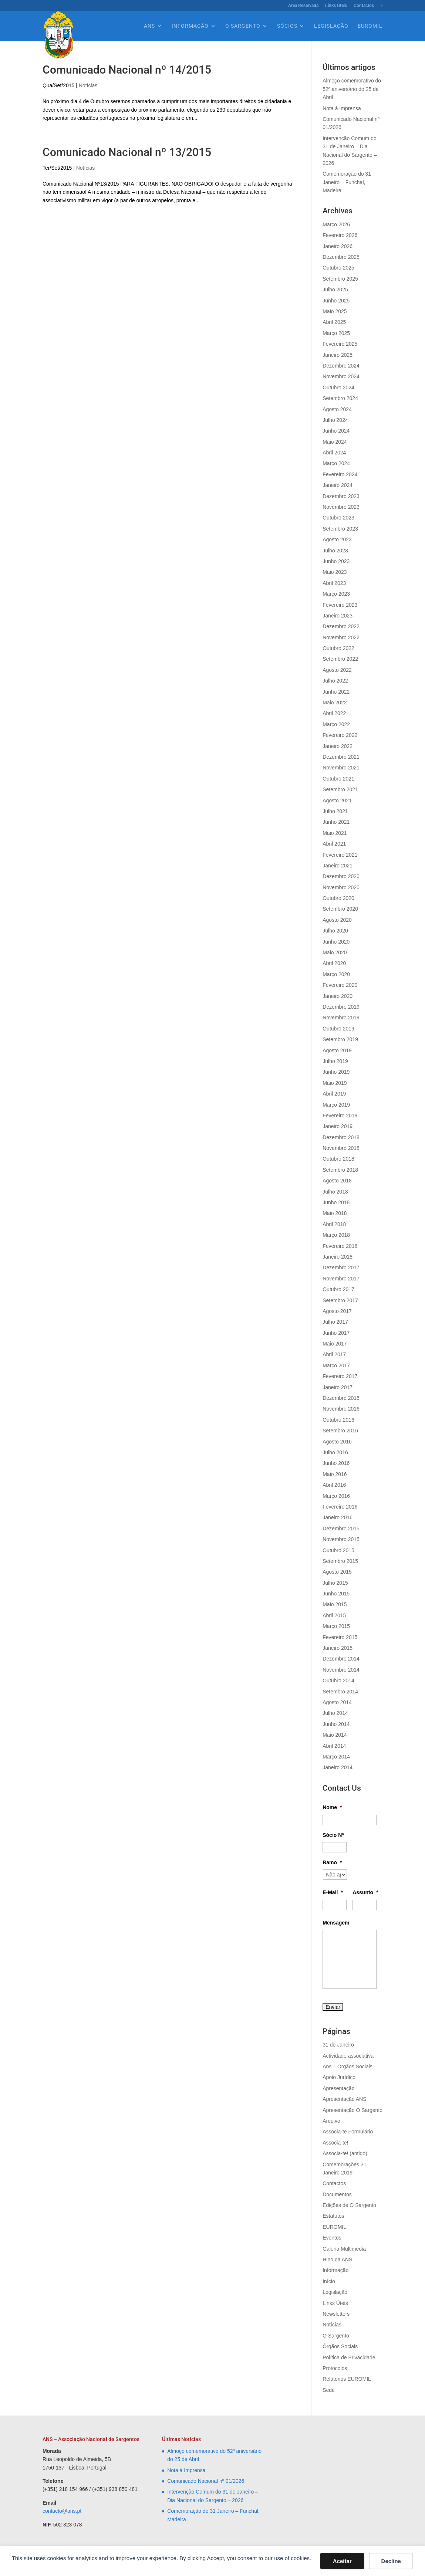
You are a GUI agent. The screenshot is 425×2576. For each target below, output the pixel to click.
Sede (329, 2390)
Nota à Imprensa (342, 108)
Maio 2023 (335, 572)
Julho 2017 (335, 1322)
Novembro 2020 (341, 887)
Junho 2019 (336, 1072)
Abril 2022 (334, 713)
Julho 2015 (335, 1583)
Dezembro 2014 (341, 1659)
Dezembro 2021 (341, 757)
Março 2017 (336, 1365)
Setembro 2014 (340, 1692)
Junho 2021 (336, 822)
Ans (149, 26)
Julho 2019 (335, 1061)
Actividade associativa (348, 2056)
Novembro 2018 (341, 1148)
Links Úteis (336, 5)
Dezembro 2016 (341, 1398)
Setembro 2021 (340, 789)
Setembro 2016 (340, 1430)
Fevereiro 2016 (340, 1507)
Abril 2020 (334, 963)
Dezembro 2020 (341, 876)
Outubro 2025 (338, 268)
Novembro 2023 (341, 507)
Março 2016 (336, 1496)
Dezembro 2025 (341, 257)
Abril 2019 (334, 1094)
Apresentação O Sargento (352, 2110)
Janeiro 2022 (338, 746)
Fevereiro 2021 (340, 855)
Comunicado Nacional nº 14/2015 (127, 69)
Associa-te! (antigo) (345, 2153)
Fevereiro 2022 (340, 735)
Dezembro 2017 (341, 1267)
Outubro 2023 (338, 518)
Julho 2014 (335, 1713)
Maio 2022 (335, 702)
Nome (332, 1807)
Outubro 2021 (338, 779)
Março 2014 (336, 1757)
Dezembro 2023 (341, 496)
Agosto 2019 (337, 1050)
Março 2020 (336, 974)
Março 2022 (336, 724)
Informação (190, 26)
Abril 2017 (334, 1354)
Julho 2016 (335, 1452)
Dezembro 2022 (341, 626)
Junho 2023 (336, 561)
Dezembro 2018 (341, 1137)
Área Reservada (303, 5)
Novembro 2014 (341, 1670)
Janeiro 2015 (338, 1648)
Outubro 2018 (338, 1159)
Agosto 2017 (337, 1311)
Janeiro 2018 (338, 1257)
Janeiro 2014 (338, 1767)
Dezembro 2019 (341, 1007)
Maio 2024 (335, 442)
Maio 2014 (335, 1735)
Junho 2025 (336, 301)
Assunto (365, 1892)
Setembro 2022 (340, 659)
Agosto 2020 (337, 920)
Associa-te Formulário (348, 2132)
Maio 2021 (335, 833)
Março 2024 (336, 463)
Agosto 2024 (337, 409)
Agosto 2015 (337, 1572)
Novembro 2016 (341, 1409)
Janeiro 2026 (338, 246)
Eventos (332, 2238)
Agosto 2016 (337, 1442)
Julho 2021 (335, 811)
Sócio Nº (333, 1835)
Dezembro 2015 (341, 1528)
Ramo (332, 1862)
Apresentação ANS (344, 2099)
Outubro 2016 (338, 1420)
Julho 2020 (335, 931)
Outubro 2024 (338, 387)
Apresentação (338, 2088)
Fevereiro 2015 (340, 1637)
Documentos (337, 2194)
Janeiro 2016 (338, 1517)
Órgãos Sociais (340, 2346)
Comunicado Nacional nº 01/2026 (205, 2481)
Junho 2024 (336, 431)
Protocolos (335, 2368)
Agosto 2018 (337, 1181)
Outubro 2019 (338, 1029)
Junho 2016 (336, 1463)
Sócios (287, 26)
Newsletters (336, 2314)
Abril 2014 (334, 1746)
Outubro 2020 (338, 898)
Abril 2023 (334, 583)
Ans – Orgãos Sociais (347, 2066)
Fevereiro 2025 (340, 344)
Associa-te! (335, 2143)
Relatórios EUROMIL (347, 2379)
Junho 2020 (336, 942)
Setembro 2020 (340, 909)
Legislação (331, 26)
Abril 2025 (334, 322)
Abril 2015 (334, 1615)
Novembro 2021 (341, 768)
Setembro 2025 (340, 279)
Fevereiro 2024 (340, 474)
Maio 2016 (335, 1474)
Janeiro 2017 (338, 1387)
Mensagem (336, 1923)
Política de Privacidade (349, 2357)
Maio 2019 (335, 1083)
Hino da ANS (337, 2259)
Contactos (364, 5)
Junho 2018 (336, 1202)
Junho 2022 (336, 692)
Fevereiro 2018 (340, 1246)
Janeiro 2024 (338, 485)
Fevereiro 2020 (340, 985)
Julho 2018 (335, 1192)
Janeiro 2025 (338, 355)
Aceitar (342, 2561)
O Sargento (242, 26)
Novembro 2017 (341, 1279)
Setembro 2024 (340, 398)
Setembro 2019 (340, 1039)
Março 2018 (336, 1235)
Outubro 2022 (338, 648)
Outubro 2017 (338, 1289)
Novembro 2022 (341, 637)
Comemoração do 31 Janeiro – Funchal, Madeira (347, 182)
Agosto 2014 (337, 1702)
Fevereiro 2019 (340, 1115)
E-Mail (333, 1892)
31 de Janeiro (338, 2045)
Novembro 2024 (341, 376)
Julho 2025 (335, 289)
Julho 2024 (335, 420)
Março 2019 (336, 1105)
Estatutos (333, 2216)
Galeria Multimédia (344, 2249)
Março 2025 (336, 333)
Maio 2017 (335, 1344)
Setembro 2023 (340, 529)
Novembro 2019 (341, 1017)
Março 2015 (336, 1626)
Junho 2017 (336, 1333)
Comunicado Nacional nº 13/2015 (127, 152)
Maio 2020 (335, 952)
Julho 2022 (335, 681)
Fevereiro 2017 (340, 1376)
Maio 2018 (335, 1213)
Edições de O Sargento (349, 2205)
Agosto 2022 (337, 670)
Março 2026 (336, 224)
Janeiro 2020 (338, 996)
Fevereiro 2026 (340, 235)
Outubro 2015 (338, 1550)
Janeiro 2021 (338, 866)
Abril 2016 (334, 1485)
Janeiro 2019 (338, 1126)
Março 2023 (336, 594)
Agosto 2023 (337, 539)
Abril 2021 (334, 844)
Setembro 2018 (340, 1170)
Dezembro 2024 (341, 366)
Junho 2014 (336, 1724)
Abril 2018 (334, 1224)
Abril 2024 (334, 453)
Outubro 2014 (338, 1680)
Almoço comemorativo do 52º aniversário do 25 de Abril (352, 89)
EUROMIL (370, 26)
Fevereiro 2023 (340, 605)
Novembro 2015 (341, 1539)
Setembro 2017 (340, 1300)
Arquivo (331, 2121)
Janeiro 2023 (338, 616)
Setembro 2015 (340, 1561)
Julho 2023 (335, 551)
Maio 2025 (335, 311)
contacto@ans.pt (62, 2511)
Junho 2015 (336, 1594)
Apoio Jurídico (339, 2077)
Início (329, 2281)
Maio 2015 (335, 1604)
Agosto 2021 (337, 800)
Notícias (88, 85)
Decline (391, 2561)
